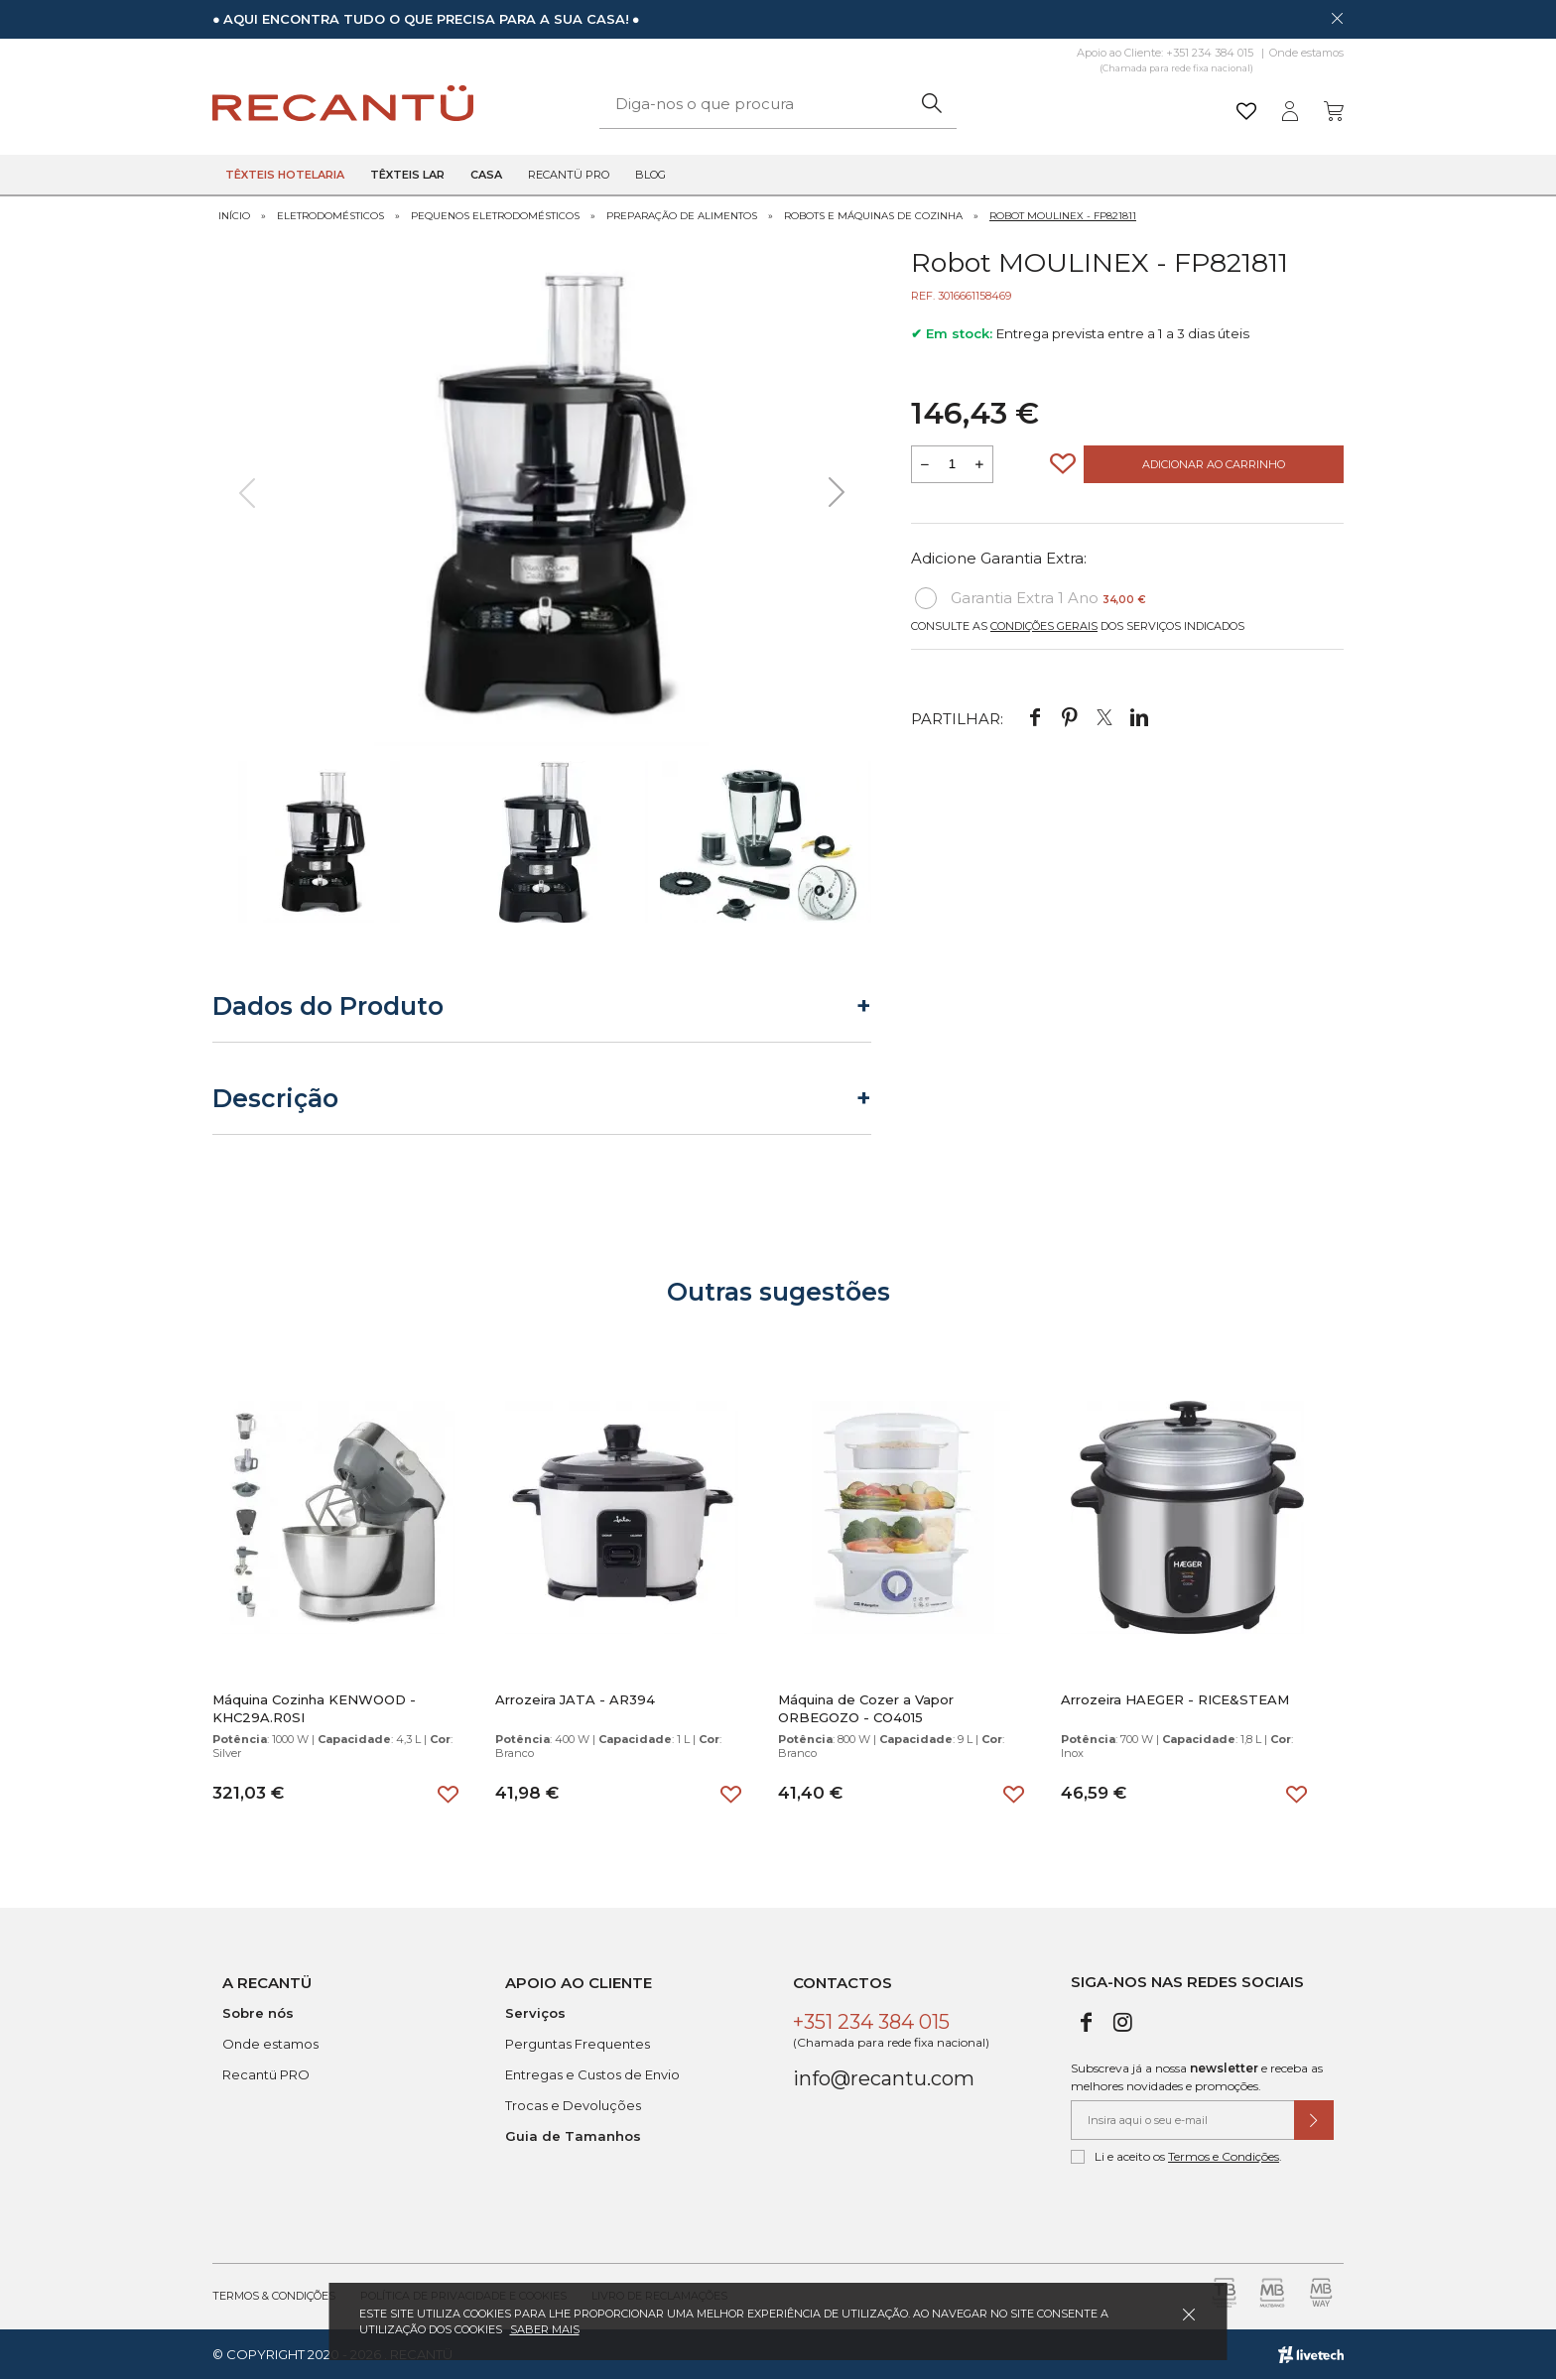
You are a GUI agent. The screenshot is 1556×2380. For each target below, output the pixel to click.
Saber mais (545, 2329)
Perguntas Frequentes (577, 2044)
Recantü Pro (568, 175)
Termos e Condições (1223, 2156)
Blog (650, 175)
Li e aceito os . (1176, 2157)
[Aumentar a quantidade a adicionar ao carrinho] (979, 464)
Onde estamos (1306, 53)
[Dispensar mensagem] (1337, 18)
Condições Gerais (1044, 626)
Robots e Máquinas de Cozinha (873, 215)
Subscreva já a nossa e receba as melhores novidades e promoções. (1197, 2077)
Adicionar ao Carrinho (1213, 464)
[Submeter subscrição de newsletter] (1314, 2120)
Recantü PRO (266, 2074)
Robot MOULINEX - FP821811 (1062, 215)
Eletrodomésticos (330, 215)
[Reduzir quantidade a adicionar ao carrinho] (925, 464)
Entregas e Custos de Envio (592, 2074)
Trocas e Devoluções (573, 2105)
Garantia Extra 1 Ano (1030, 598)
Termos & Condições (273, 2296)
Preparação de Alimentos (681, 215)
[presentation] (247, 493)
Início (234, 215)
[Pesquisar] (931, 103)
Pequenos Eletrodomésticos (495, 215)
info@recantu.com (883, 2078)
